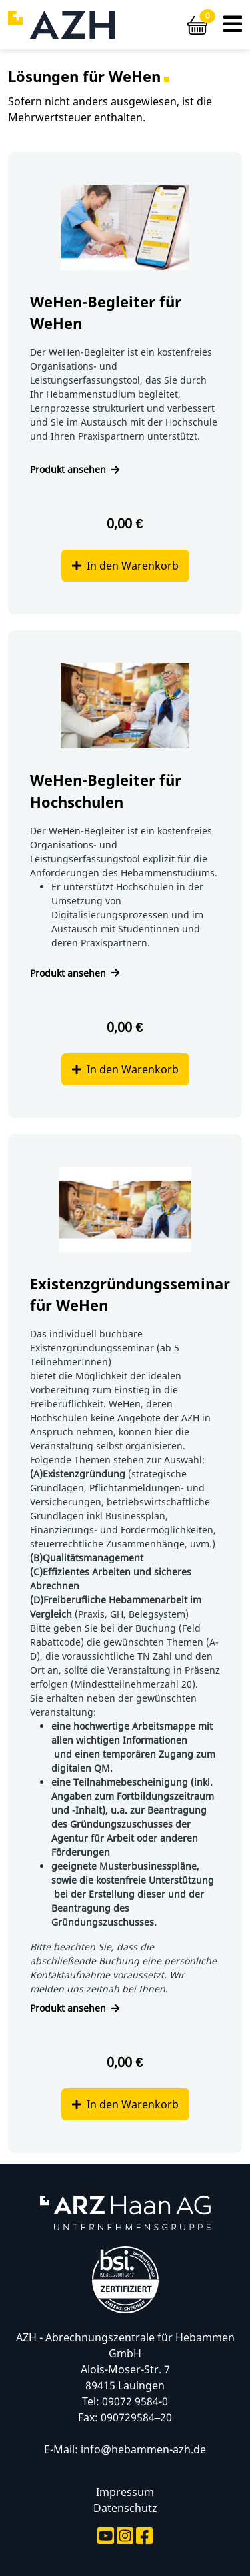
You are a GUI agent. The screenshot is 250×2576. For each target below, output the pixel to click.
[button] (232, 25)
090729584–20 (137, 2417)
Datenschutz (125, 2508)
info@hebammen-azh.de (143, 2449)
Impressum (125, 2492)
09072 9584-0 (135, 2401)
